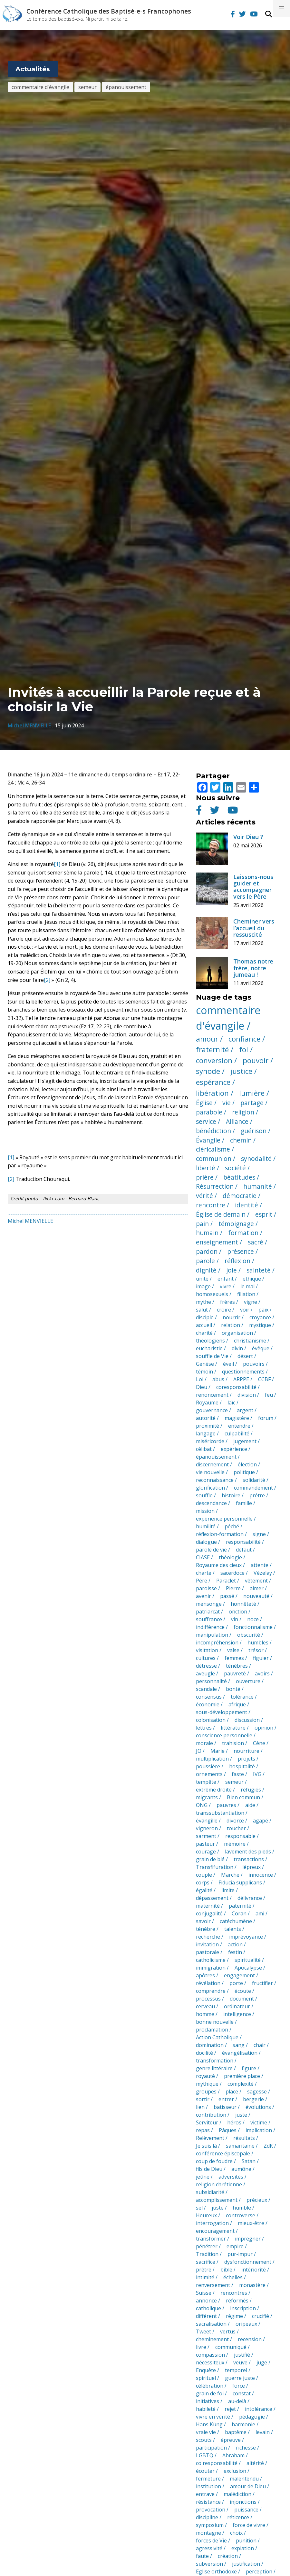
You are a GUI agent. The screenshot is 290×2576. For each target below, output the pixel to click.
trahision (233, 1743)
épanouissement (126, 87)
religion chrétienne (219, 2184)
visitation (207, 1650)
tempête (206, 1781)
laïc (231, 1402)
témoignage (236, 1223)
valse (233, 1650)
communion (213, 1158)
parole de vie (211, 1549)
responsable (240, 1836)
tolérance (242, 1696)
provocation (210, 2509)
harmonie (243, 2424)
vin (234, 1619)
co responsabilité (216, 2463)
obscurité (248, 1634)
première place (242, 2076)
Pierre (233, 1588)
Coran (239, 1913)
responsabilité (243, 1541)
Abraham (233, 2455)
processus (208, 1998)
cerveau (205, 2006)
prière (205, 1177)
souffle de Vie (212, 1356)
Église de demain (221, 1214)
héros (234, 2122)
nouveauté (256, 1596)
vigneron (207, 1828)
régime (234, 2316)
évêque (260, 1348)
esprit (263, 1214)
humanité (257, 1186)
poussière (208, 1766)
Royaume (207, 1402)
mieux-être (251, 2223)
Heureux (206, 2215)
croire (224, 1309)
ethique (252, 1278)
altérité (255, 2463)
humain (207, 1232)
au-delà (237, 2401)
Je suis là (206, 2145)
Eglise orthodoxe (216, 2571)
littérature (233, 1727)
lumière (252, 1093)
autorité (206, 1418)
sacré (255, 1242)
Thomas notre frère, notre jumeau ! (253, 967)
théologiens (210, 1340)
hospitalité (242, 1766)
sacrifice (205, 2261)
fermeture (208, 2478)
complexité (240, 2083)
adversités (230, 2176)
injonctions (243, 2501)
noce (253, 1619)
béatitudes (239, 1177)
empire (235, 2246)
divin (237, 1348)
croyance (260, 1317)
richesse (246, 2447)
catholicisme (211, 1959)
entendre (239, 1425)
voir (244, 1309)
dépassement (212, 1898)
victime (258, 2122)
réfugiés (251, 1789)
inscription (243, 2308)
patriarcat (208, 1611)
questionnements (243, 1371)
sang (239, 2045)
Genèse (205, 1363)
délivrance (249, 1898)
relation (230, 1325)
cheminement (212, 2339)
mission (205, 1510)
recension (250, 2339)
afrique (237, 1704)
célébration (209, 2385)
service (206, 1121)
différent (206, 2316)
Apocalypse (248, 1967)
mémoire (235, 1843)
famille (244, 1503)
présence (240, 1251)
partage (252, 1102)
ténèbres (237, 1665)
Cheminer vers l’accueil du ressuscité (253, 927)
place (232, 2091)
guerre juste (240, 2377)
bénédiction (213, 1130)
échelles (233, 2277)
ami (260, 1913)
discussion (247, 1719)
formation (243, 1232)
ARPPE (241, 1379)
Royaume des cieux (219, 1565)
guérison (253, 1130)
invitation (207, 1944)
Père (201, 1580)
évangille (207, 1820)
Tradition (207, 2254)
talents (232, 1928)
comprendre (211, 1990)
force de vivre (249, 2525)
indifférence (210, 1627)
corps (202, 1882)
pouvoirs (254, 1363)
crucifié (260, 2316)
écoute (243, 1990)
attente (259, 1565)
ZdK (268, 2145)
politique (244, 1472)
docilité (204, 2052)
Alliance (237, 1121)
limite (228, 1890)
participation (211, 2447)
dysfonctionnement (247, 2261)
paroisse (206, 1588)
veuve (240, 2362)
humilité (206, 1526)
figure (249, 2068)
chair (260, 2045)
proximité (207, 1425)
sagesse (257, 2091)
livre (201, 2347)
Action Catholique (217, 2037)
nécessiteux (210, 2362)
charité (204, 1332)
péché (232, 1526)
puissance (246, 2509)
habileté (206, 2408)
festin (235, 1952)
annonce (206, 2300)
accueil (204, 1325)
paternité (240, 1905)
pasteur (205, 1843)
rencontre (210, 1205)
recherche (208, 1936)
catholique (208, 2308)
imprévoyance (246, 1936)
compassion (210, 2354)
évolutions (258, 2107)
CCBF (264, 1379)
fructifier (262, 1983)
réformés (237, 2300)
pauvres (226, 1805)
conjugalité (209, 1913)
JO (198, 1750)
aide (250, 1805)
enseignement (217, 1242)
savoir (203, 1921)
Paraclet (226, 1580)
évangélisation (239, 2052)
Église (204, 1102)
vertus (228, 2331)
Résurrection (215, 1186)
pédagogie (252, 2416)
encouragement (215, 2230)
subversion (209, 2563)
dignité (206, 1270)
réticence (238, 2517)
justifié (242, 2354)
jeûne (202, 2176)
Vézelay (263, 1572)
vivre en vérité (213, 2416)
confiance (244, 1039)
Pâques (228, 2130)
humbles (257, 1642)
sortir (202, 2099)
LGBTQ (204, 2455)
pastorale (207, 1952)
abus (218, 1379)
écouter (205, 2470)
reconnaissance (215, 1479)
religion (243, 1112)
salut (202, 1309)
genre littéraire (214, 2068)
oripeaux (246, 2323)
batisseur (225, 2107)
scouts (204, 2439)
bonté (233, 1688)
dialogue (206, 1541)
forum (265, 1418)
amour (207, 1039)
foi (243, 1049)
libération (212, 1093)
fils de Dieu (209, 2168)
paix (263, 1309)
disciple (205, 1317)
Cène (259, 1743)
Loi (199, 1379)
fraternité (212, 1049)
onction (238, 1611)
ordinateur (237, 2006)
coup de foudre (214, 2161)
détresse (206, 1665)
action (235, 1944)
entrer (226, 2099)
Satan (249, 2161)
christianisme (250, 1340)
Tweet (203, 2331)
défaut (244, 1549)
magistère (237, 1418)
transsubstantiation (220, 1812)
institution (208, 2486)
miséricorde (210, 1441)
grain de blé (210, 1859)
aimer (257, 1588)
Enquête (206, 2370)
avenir (203, 1596)
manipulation (212, 1634)
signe (259, 1534)
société (235, 1167)
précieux (257, 2199)
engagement (239, 1975)
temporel (236, 2370)
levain (263, 2432)
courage (206, 1851)
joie (231, 1270)
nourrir (231, 1317)
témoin (204, 1371)
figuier (261, 1658)
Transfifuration (214, 1867)
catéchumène (236, 1921)
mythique (207, 2083)
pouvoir (255, 1060)
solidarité (254, 1479)
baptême (236, 2432)
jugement (244, 1441)
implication (259, 2130)
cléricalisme (213, 1149)
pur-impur (240, 2254)
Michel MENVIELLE (29, 725)
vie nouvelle (210, 1472)
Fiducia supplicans (240, 1882)
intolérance (258, 2408)
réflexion (237, 1260)
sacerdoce (232, 1572)
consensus (209, 1696)
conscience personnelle (224, 1735)
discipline (207, 2517)
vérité (204, 1195)
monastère (252, 2285)
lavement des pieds (248, 1851)
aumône (241, 2168)
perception (259, 2571)
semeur (87, 87)
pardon (207, 1251)
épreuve (231, 2439)
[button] (281, 8)
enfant (226, 1278)
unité (202, 1278)
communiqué (231, 2347)
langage (206, 1433)
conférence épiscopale (223, 2153)
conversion (214, 1060)
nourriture (246, 1750)
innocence (260, 1874)
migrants (207, 1797)
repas (203, 2130)
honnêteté (243, 1603)
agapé (260, 1820)
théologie (230, 1557)
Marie (217, 1750)
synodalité (256, 1158)
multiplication (212, 1758)
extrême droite (214, 1789)
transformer (211, 2238)
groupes (206, 2091)
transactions (249, 1859)
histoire (231, 1495)
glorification (210, 1487)
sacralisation (211, 2323)
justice (241, 1071)
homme (205, 2014)
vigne (250, 1301)
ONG (202, 1805)
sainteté (259, 1270)
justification (246, 2563)
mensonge (209, 1603)
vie (226, 1102)
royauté (205, 2076)
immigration (211, 1967)
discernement (212, 1464)
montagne (208, 2532)
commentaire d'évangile (40, 87)
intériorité (253, 2269)
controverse (240, 2215)
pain (202, 1223)
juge (261, 2362)
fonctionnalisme (253, 1627)
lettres (204, 1727)
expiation (242, 2548)
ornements (209, 1774)
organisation (237, 1332)
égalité (204, 1890)
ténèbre (205, 1928)
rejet (230, 2408)
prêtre (257, 1495)
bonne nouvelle (215, 2021)
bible (226, 2269)
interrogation (212, 2223)
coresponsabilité (236, 1387)
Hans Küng (209, 2424)
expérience (234, 1449)
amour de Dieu (248, 2486)
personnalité (211, 1681)
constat (242, 2393)
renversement (213, 2285)
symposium (210, 2525)
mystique (260, 1325)
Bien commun (243, 1797)
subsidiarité (210, 2192)
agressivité (209, 2548)
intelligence (237, 2014)
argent (245, 1410)
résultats (244, 2138)
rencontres (233, 2292)
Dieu (201, 1387)
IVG (257, 1774)
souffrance (209, 1619)
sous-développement (221, 1712)
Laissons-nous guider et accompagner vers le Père (253, 886)
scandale (206, 1688)
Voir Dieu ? (248, 837)
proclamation (212, 2029)
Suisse (203, 2292)
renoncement (212, 1394)
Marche (230, 1874)
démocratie (239, 1195)
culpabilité (237, 1433)
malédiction (237, 2494)
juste (241, 2114)
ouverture (248, 1681)
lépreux (251, 1867)
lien (200, 2107)
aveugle (205, 1673)
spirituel (206, 2377)
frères (227, 1301)
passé (227, 1596)
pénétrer (207, 2246)
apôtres (205, 1975)
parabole (209, 1112)
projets (246, 1758)
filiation (246, 1294)
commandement (253, 1487)
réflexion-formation (220, 1534)
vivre (225, 1286)
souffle (204, 1495)
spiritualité (248, 1959)
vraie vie (206, 2432)
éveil (228, 1363)
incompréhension (217, 1642)
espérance (213, 1082)
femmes (234, 1658)
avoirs (262, 1673)
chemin (241, 1140)
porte (236, 1983)
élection (247, 1464)
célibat (204, 1449)
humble (242, 2207)
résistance (208, 2501)
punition (246, 2540)
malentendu (244, 2478)
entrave (205, 2494)
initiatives (207, 2401)
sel (199, 2207)
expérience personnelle (224, 1518)
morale (204, 1743)
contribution (211, 2114)
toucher (236, 1828)
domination (210, 2045)
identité (246, 1205)
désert (245, 1356)
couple (204, 1874)
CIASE (203, 1557)
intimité (205, 2277)
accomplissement (216, 2199)
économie (207, 1704)
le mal (247, 1286)
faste (238, 1774)
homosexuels (212, 1294)
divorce (235, 1820)
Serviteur (207, 2122)
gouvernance (212, 1410)
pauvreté (235, 1673)
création (228, 2556)
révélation (208, 1983)
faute (202, 2556)
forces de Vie (211, 2540)
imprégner (248, 2238)
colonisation (211, 1719)
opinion (264, 1727)
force (238, 2385)
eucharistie (209, 1348)
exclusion (235, 2470)
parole (205, 1260)
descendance (211, 1503)
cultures (206, 1658)
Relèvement (210, 2138)
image (203, 1286)
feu (269, 1394)
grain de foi (210, 2393)
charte (203, 1572)
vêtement (256, 1580)
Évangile (208, 1140)
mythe (203, 1301)
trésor (256, 1650)
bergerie (253, 2099)
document (242, 1998)
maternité (208, 1905)
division (246, 1394)
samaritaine (240, 2145)
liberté (205, 1167)
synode (208, 1071)
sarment (206, 1836)
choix (236, 2532)
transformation (214, 2060)
